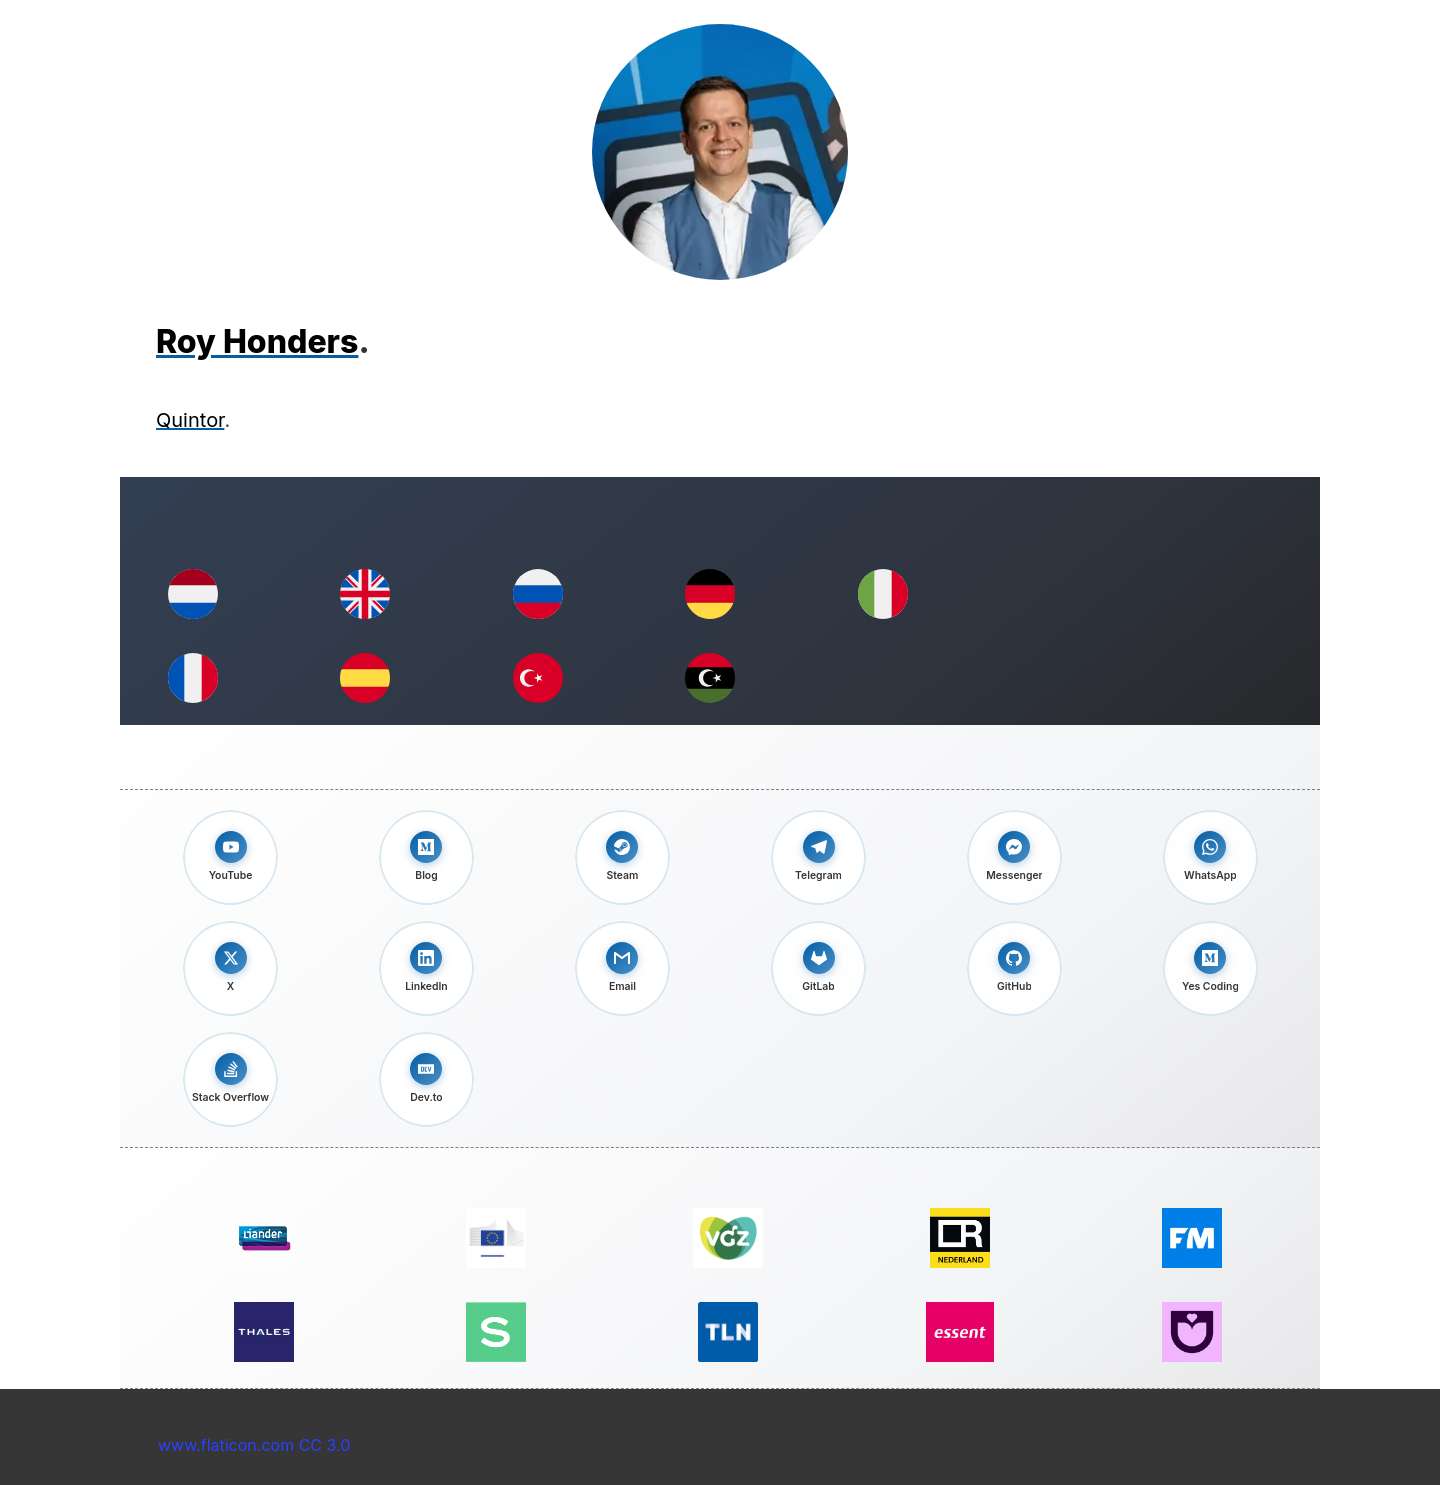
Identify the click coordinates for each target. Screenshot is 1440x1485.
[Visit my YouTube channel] (230, 857)
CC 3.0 (325, 1445)
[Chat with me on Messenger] (1014, 857)
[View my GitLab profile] (818, 968)
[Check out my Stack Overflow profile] (230, 1079)
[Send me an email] (622, 968)
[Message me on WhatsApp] (1210, 857)
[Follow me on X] (230, 968)
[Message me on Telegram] (818, 857)
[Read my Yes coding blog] (1210, 968)
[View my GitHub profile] (1014, 968)
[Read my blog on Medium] (426, 857)
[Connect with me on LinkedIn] (426, 968)
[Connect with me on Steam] (622, 857)
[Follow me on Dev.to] (426, 1079)
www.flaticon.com (226, 1445)
